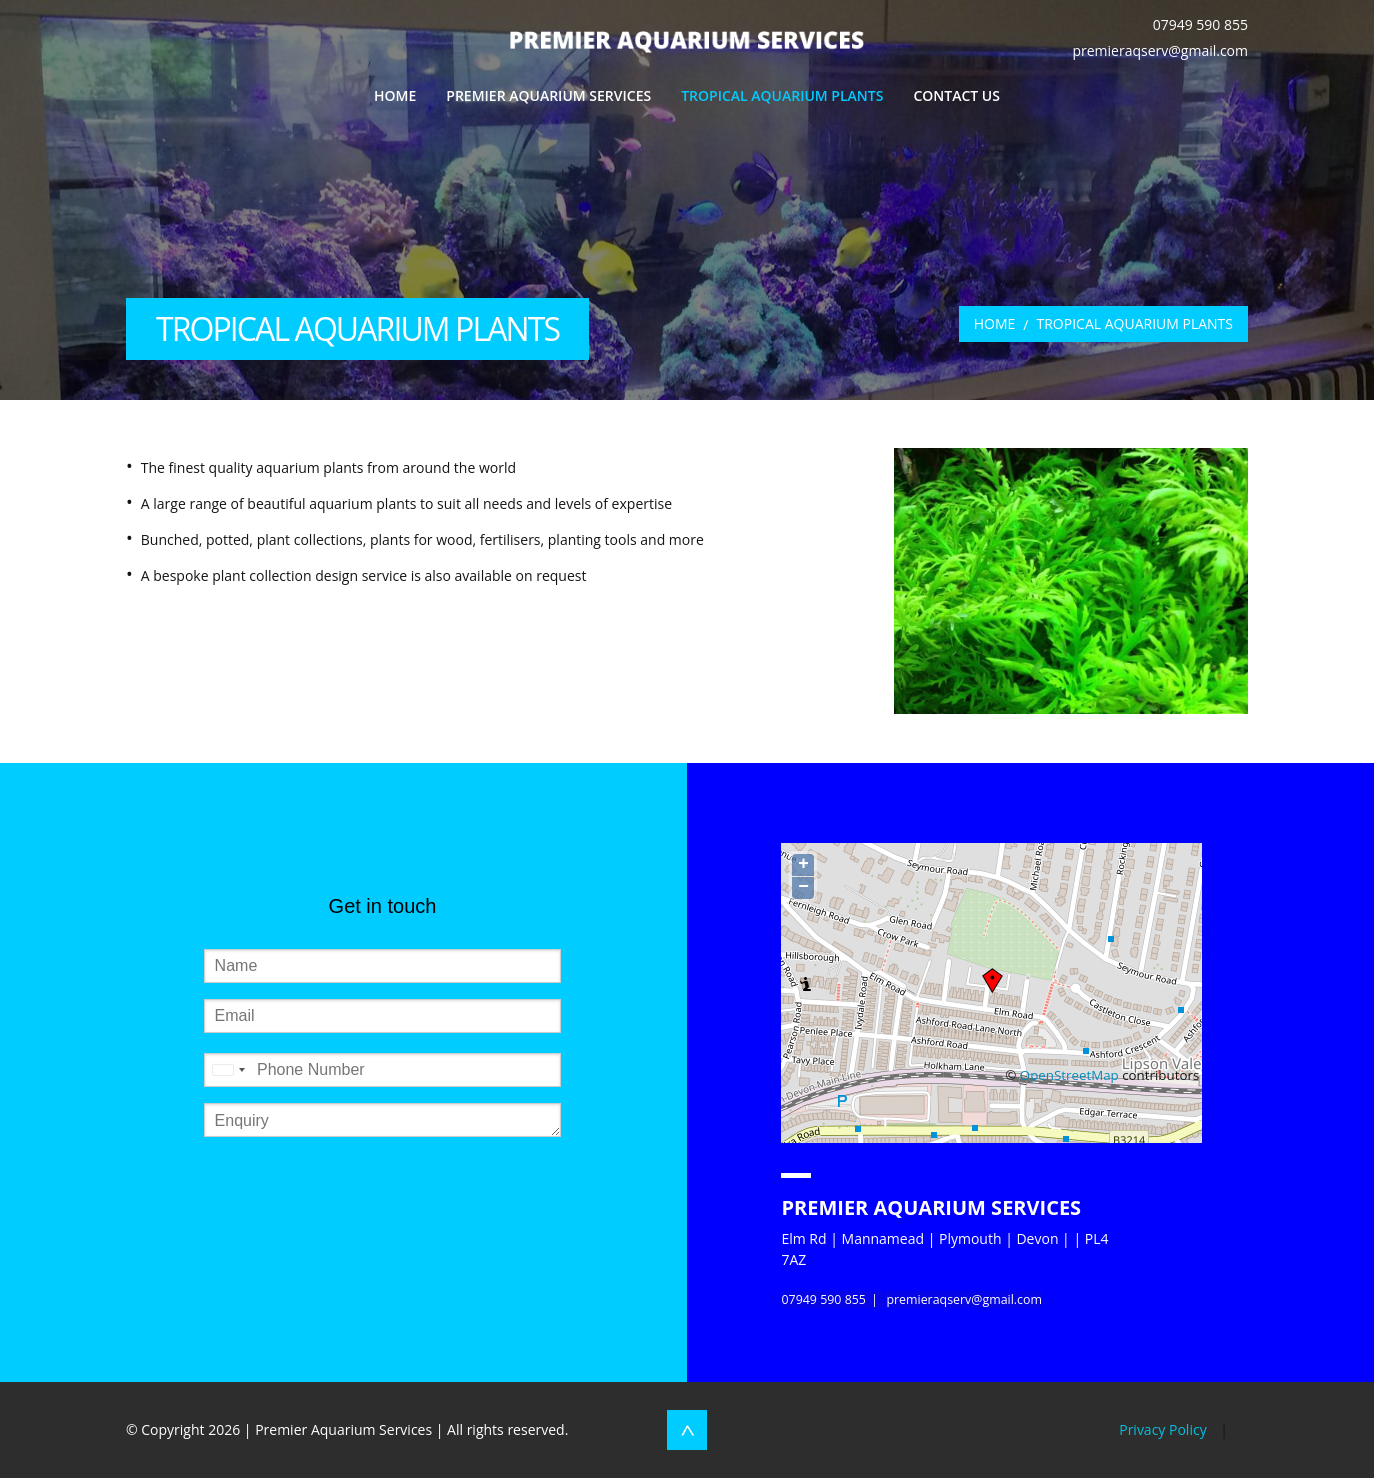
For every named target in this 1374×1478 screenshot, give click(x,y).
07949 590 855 (1200, 24)
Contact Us (956, 95)
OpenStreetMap (1069, 1075)
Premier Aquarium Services (548, 95)
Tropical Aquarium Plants (782, 95)
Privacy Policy (1162, 1429)
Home (395, 95)
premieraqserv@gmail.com (1160, 50)
